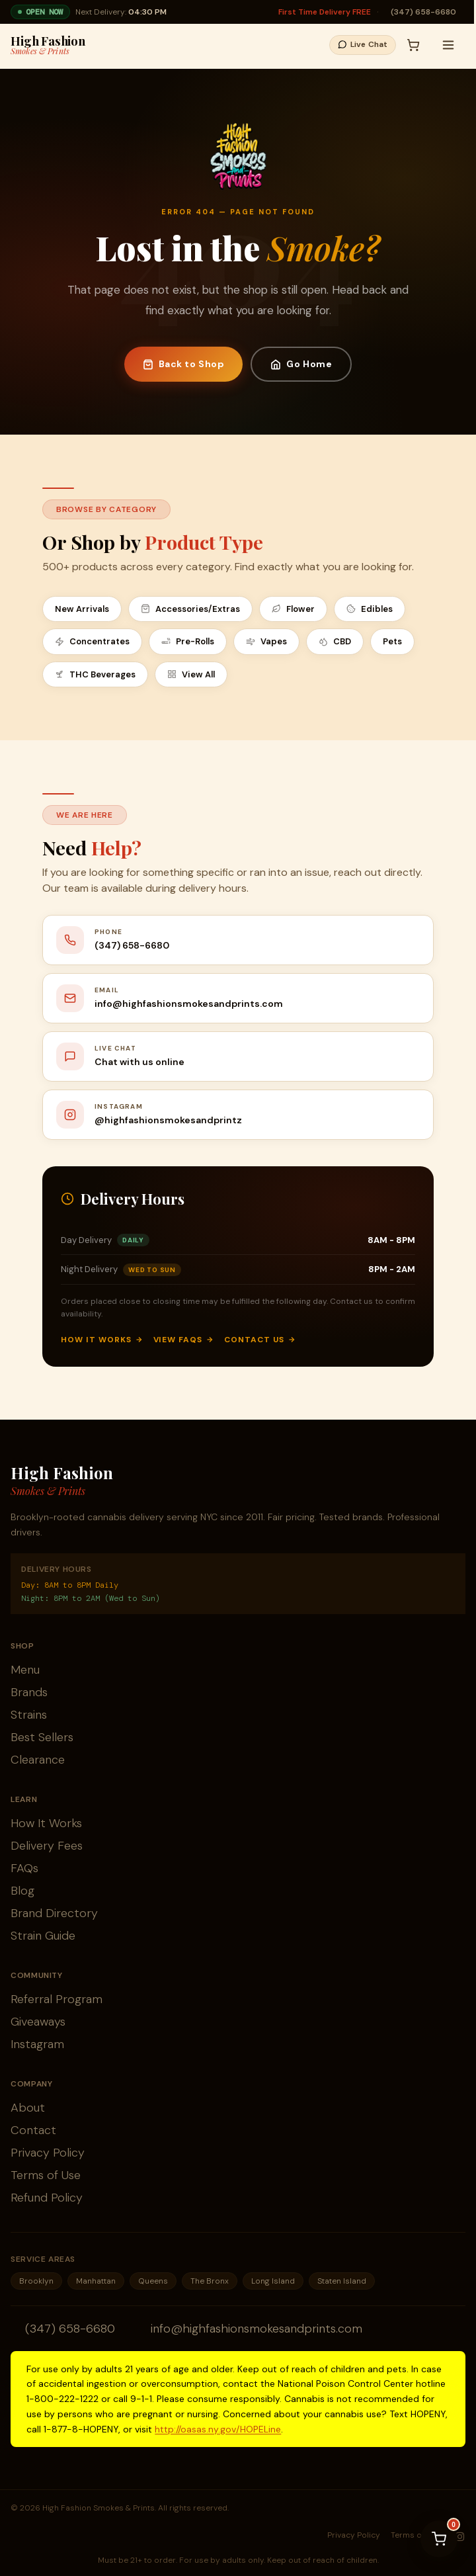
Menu (25, 1670)
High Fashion (48, 45)
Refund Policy (47, 2198)
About (28, 2108)
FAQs (24, 1868)
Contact (33, 2130)
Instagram (37, 2044)
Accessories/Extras (190, 609)
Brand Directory (54, 1913)
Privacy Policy (48, 2153)
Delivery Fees (47, 1846)
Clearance (38, 1760)
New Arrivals (82, 609)
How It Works (102, 1339)
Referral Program (56, 1999)
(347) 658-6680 (423, 12)
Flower (293, 609)
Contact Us (260, 1339)
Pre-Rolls (187, 641)
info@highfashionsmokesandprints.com (256, 2329)
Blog (22, 1891)
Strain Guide (43, 1936)
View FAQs (183, 1339)
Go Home (301, 364)
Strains (29, 1715)
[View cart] (438, 2538)
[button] (368, 44)
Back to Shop (184, 364)
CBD (335, 641)
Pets (392, 641)
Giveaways (38, 2022)
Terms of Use (46, 2175)
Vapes (266, 641)
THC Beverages (95, 674)
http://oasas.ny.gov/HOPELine (218, 2429)
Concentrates (92, 641)
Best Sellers (42, 1737)
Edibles (369, 609)
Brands (29, 1692)
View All (191, 674)
